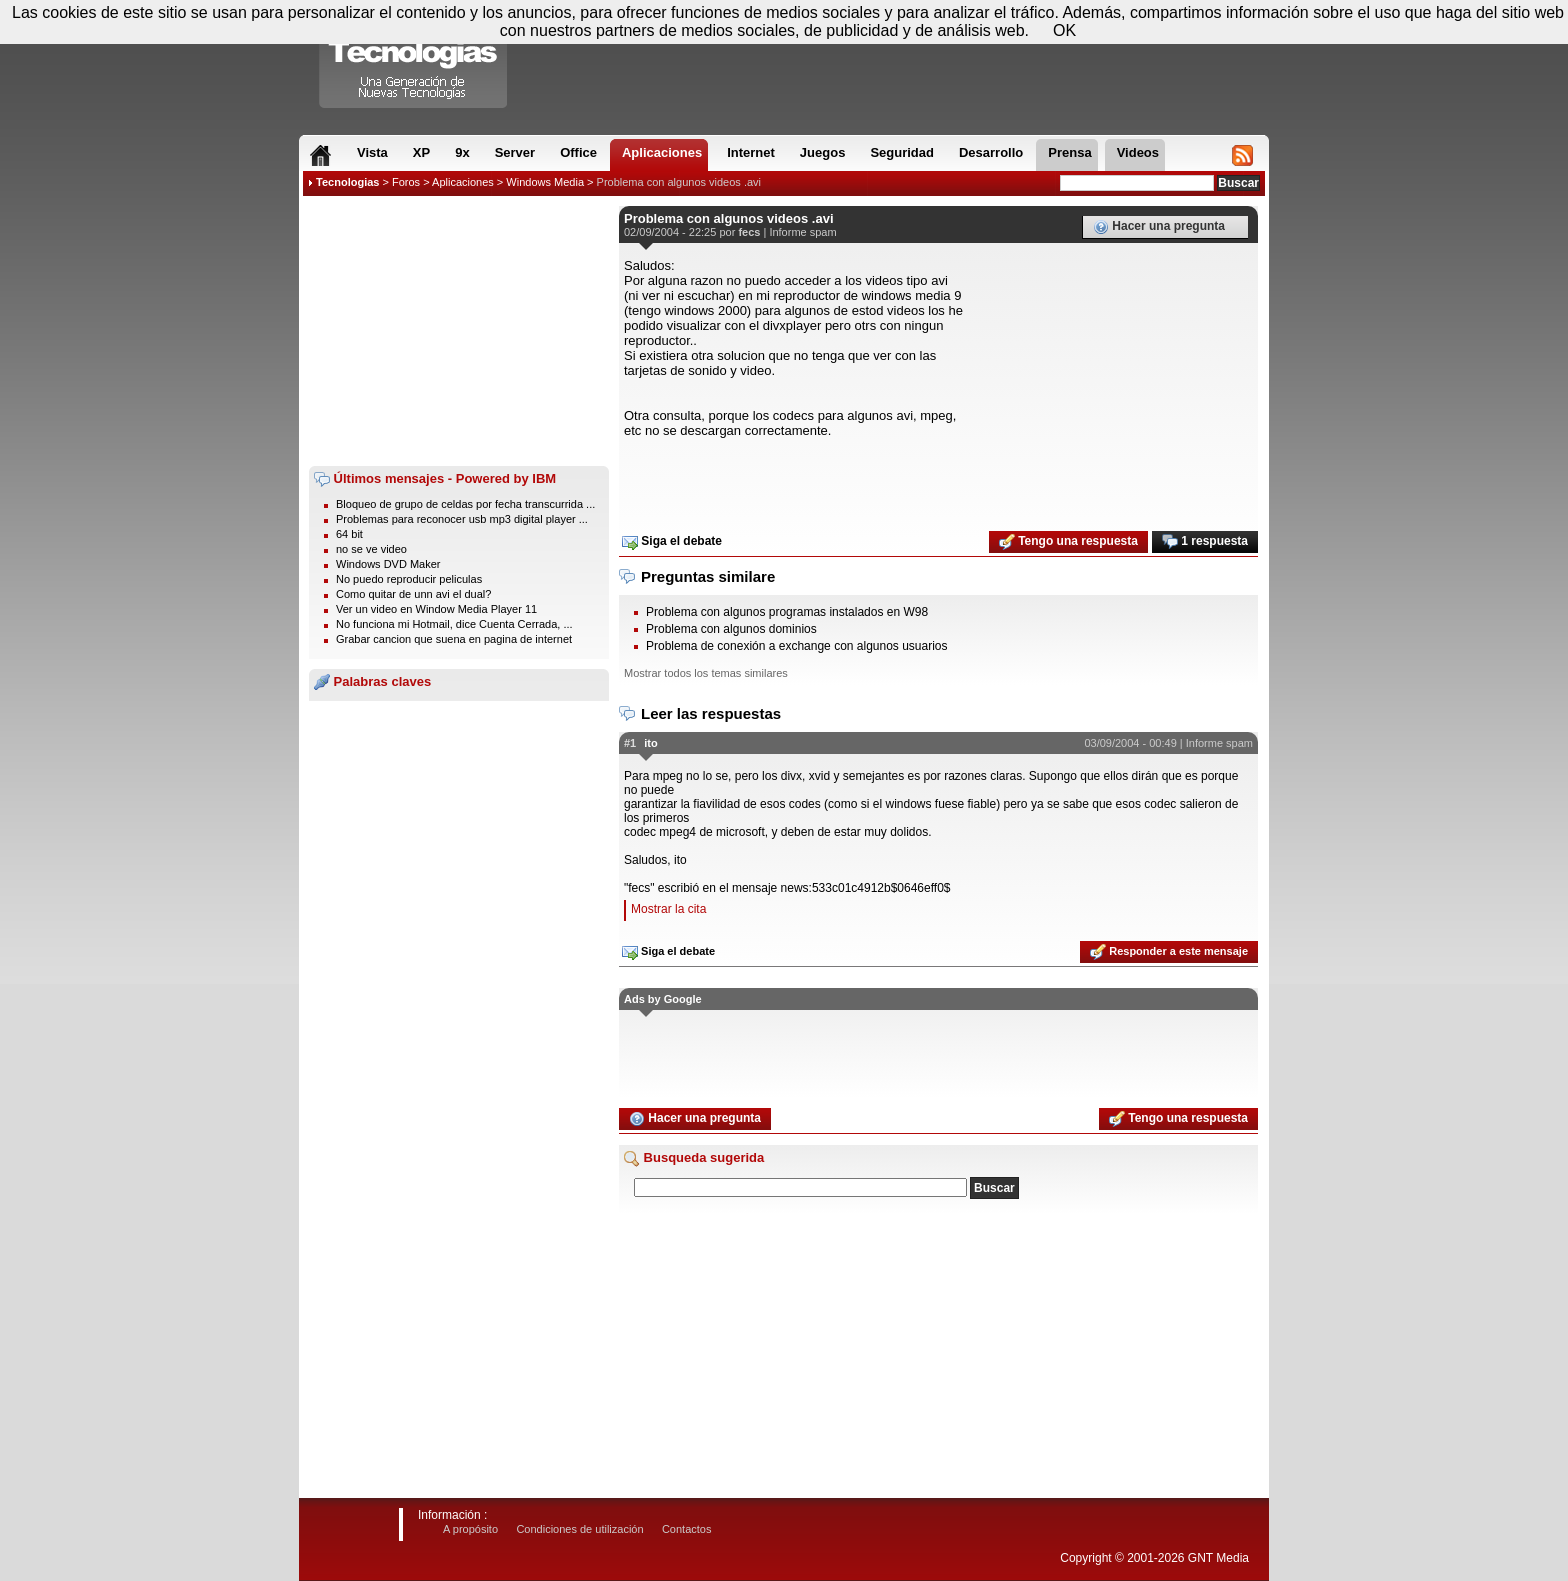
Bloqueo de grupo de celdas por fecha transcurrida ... (465, 504)
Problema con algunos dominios (731, 629)
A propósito (470, 1529)
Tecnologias (347, 182)
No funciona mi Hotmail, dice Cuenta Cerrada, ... (454, 624)
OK (1064, 30)
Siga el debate (672, 542)
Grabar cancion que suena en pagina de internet (454, 639)
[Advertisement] (459, 331)
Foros (406, 182)
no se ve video (371, 549)
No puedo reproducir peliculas (409, 579)
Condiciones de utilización (579, 1529)
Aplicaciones (463, 182)
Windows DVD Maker (388, 564)
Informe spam (802, 232)
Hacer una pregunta (1159, 227)
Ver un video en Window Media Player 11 (436, 609)
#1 (630, 743)
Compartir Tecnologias (414, 59)
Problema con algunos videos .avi (679, 182)
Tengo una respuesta (1068, 542)
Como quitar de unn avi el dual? (413, 594)
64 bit (349, 534)
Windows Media (545, 182)
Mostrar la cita (668, 909)
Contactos (687, 1529)
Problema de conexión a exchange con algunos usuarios (797, 646)
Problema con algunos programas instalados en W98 (787, 612)
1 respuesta (1205, 542)
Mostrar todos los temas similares (706, 673)
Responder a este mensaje (1169, 952)
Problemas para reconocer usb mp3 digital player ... (462, 519)
